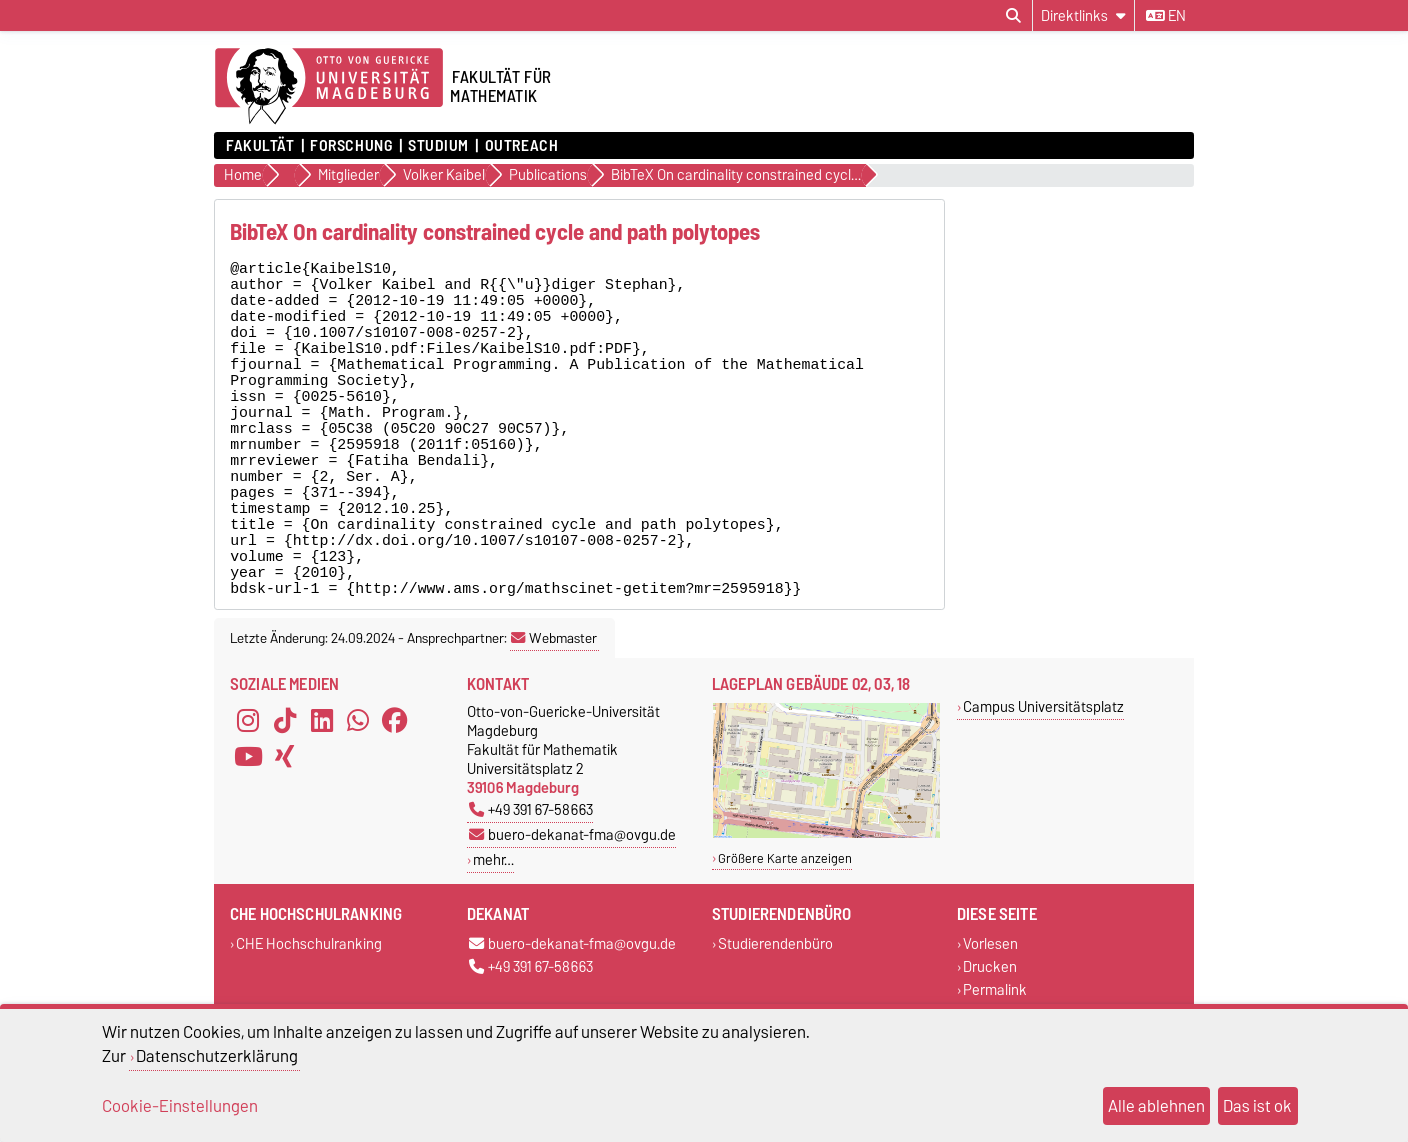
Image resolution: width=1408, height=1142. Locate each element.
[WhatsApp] (358, 804)
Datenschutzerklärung (217, 1056)
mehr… (493, 943)
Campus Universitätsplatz (1043, 790)
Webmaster (554, 722)
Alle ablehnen (1156, 1106)
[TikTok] (285, 804)
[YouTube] (248, 840)
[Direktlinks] (1083, 15)
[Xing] (285, 840)
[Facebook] (395, 804)
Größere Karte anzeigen (785, 942)
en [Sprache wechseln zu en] (1166, 16)
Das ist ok (1257, 1106)
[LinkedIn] (322, 804)
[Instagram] (248, 804)
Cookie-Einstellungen (180, 1106)
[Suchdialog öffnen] (1013, 16)
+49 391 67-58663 (531, 893)
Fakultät (260, 146)
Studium (438, 146)
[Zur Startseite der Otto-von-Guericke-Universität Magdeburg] (329, 87)
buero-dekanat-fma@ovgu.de (572, 918)
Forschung (351, 146)
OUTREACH (521, 146)
